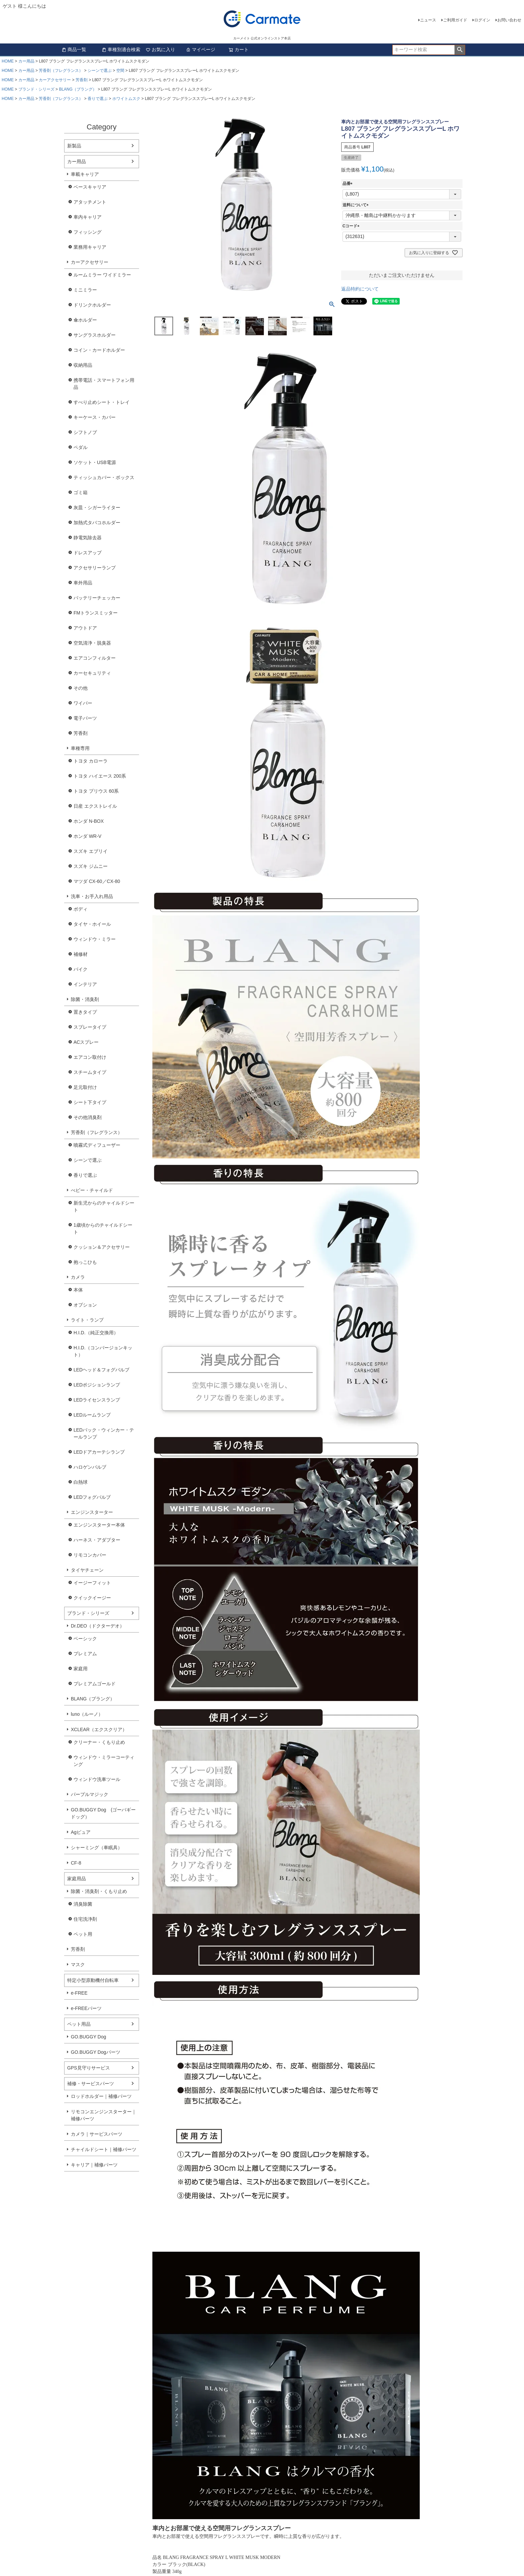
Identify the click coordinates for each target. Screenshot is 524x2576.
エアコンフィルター (95, 658)
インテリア (85, 984)
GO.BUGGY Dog (88, 2036)
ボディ (81, 909)
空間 (120, 70)
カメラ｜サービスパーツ (96, 2134)
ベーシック (85, 1638)
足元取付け (85, 1087)
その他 (81, 688)
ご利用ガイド (455, 20)
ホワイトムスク (126, 98)
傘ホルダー (85, 320)
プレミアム (85, 1653)
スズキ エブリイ (91, 851)
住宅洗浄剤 (85, 1919)
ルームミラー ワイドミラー (102, 274)
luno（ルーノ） (87, 1714)
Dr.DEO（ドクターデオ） (97, 1626)
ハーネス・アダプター (97, 1540)
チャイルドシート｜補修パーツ (103, 2149)
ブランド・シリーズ (36, 89)
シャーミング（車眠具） (96, 1847)
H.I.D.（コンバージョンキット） (103, 1351)
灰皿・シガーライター (97, 507)
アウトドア (85, 628)
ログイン (482, 20)
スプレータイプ (90, 1027)
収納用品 (83, 365)
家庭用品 (76, 1878)
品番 (349, 183)
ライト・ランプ (87, 1320)
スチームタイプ (90, 1072)
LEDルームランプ (92, 1415)
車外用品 (83, 582)
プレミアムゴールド (95, 1683)
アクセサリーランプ (95, 567)
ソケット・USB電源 (95, 462)
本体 (78, 1290)
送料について (357, 205)
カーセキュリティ (92, 673)
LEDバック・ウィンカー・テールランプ (104, 1433)
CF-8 (76, 1863)
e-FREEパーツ (86, 2008)
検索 (459, 49)
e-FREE (79, 1993)
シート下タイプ (90, 1102)
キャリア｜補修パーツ (94, 2164)
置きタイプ (85, 1012)
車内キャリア (88, 217)
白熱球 (81, 1482)
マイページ (200, 49)
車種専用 (80, 748)
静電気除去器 (88, 537)
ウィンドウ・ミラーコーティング (104, 1761)
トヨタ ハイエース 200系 (100, 776)
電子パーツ (85, 718)
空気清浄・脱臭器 (92, 643)
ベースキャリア (90, 187)
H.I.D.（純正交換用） (96, 1332)
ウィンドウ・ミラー (95, 939)
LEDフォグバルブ (92, 1497)
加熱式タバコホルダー (97, 522)
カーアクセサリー (55, 80)
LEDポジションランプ (97, 1384)
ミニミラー (85, 290)
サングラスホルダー (95, 335)
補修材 (81, 954)
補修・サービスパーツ (90, 2083)
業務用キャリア (90, 247)
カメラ (78, 1277)
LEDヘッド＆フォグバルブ (101, 1369)
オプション (85, 1305)
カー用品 (26, 61)
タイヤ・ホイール (92, 924)
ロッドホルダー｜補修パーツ (101, 2096)
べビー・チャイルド (92, 1190)
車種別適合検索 (121, 49)
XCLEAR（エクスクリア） (99, 1729)
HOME (8, 61)
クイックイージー (92, 1597)
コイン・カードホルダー (99, 350)
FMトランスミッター (96, 612)
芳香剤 (82, 80)
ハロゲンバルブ (90, 1467)
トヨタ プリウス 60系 (96, 791)
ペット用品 (79, 2024)
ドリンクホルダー (92, 305)
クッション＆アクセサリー (102, 1247)
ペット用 (83, 1934)
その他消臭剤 (88, 1117)
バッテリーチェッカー (97, 597)
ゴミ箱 (81, 492)
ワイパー (83, 703)
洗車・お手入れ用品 (92, 896)
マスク (78, 1964)
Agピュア (81, 1832)
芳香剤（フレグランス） (61, 70)
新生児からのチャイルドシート (104, 1206)
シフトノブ (85, 432)
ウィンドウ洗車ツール (97, 1779)
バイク (81, 969)
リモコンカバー (90, 1555)
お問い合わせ (509, 20)
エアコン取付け (90, 1057)
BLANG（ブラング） (78, 89)
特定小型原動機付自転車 (93, 1980)
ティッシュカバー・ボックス (104, 477)
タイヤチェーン (87, 1570)
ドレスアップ (88, 552)
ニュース (428, 20)
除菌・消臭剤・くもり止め (99, 1891)
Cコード (352, 226)
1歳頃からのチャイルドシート (103, 1228)
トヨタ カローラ (91, 761)
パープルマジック (89, 1794)
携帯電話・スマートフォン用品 (104, 383)
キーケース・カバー (95, 417)
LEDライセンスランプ (97, 1400)
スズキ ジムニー (91, 866)
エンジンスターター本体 (99, 1525)
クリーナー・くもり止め (99, 1742)
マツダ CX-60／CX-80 (97, 881)
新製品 (74, 145)
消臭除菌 (83, 1904)
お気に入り (160, 49)
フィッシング (88, 232)
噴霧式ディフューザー (97, 1145)
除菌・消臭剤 (85, 999)
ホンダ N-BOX (89, 821)
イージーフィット (92, 1582)
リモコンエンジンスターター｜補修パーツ (103, 2115)
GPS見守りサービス (88, 2067)
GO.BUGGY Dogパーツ (95, 2052)
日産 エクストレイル (95, 806)
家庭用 (81, 1668)
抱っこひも (85, 1262)
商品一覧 (73, 49)
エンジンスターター (92, 1512)
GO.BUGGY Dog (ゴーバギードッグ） (103, 1813)
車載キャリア (85, 174)
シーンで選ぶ (100, 70)
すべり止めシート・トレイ (102, 402)
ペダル (81, 447)
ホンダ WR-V (87, 836)
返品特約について (360, 289)
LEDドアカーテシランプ (99, 1452)
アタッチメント (90, 202)
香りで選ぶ (98, 98)
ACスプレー (86, 1042)
